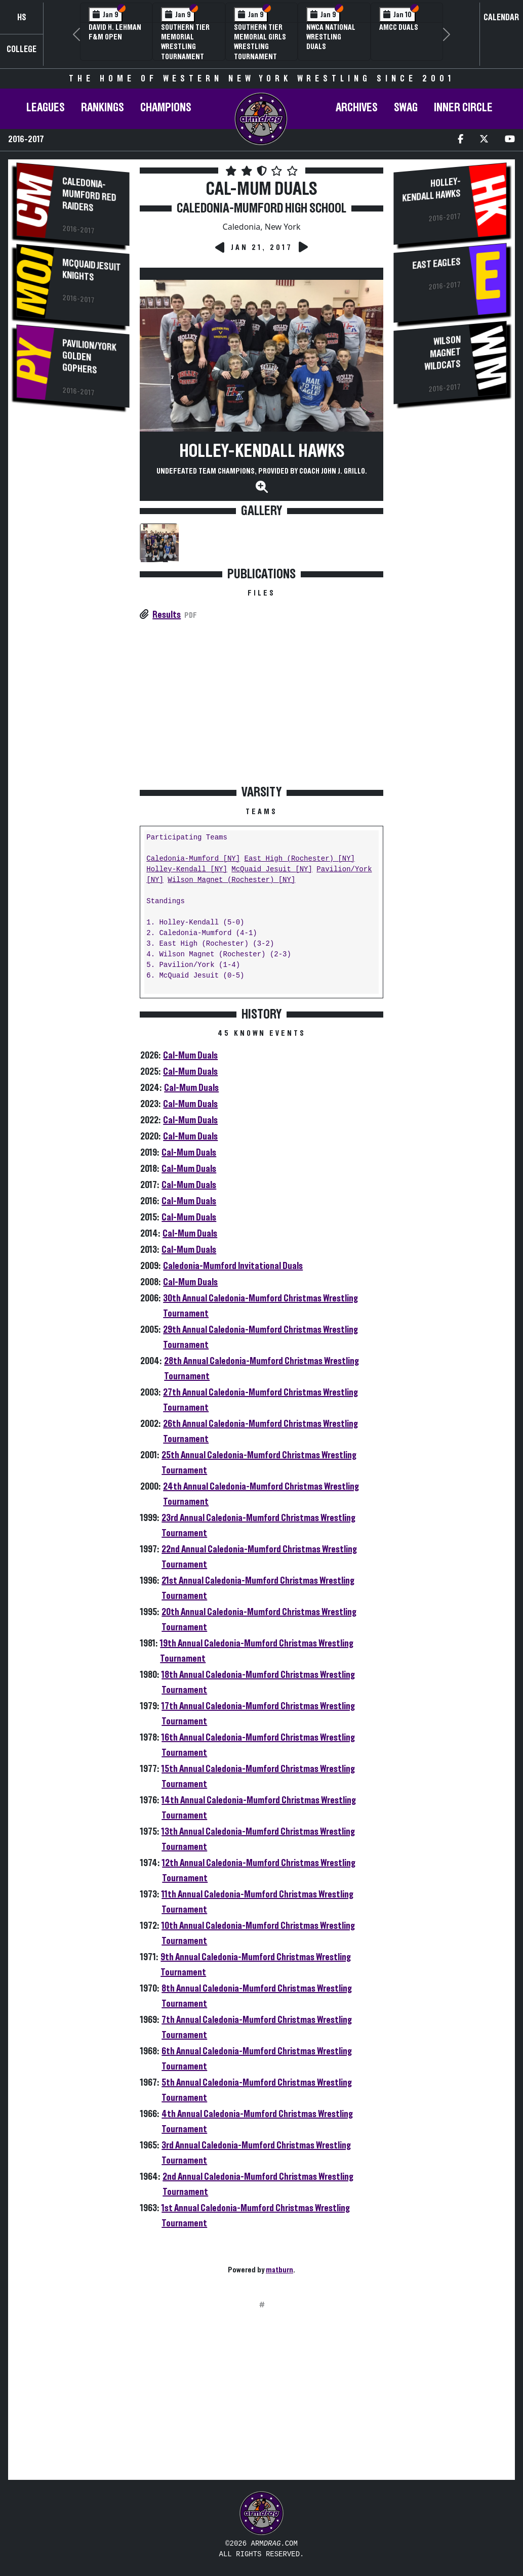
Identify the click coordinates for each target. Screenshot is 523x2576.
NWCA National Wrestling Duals (330, 37)
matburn (279, 2270)
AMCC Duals (398, 27)
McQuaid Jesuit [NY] (271, 869)
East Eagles (436, 263)
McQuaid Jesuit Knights (91, 270)
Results (166, 615)
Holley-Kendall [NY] (186, 869)
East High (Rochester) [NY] (299, 859)
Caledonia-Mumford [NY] (193, 859)
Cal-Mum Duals (190, 1055)
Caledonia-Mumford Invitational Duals (233, 1266)
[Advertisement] (73, 587)
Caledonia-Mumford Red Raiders (89, 194)
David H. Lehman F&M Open (115, 32)
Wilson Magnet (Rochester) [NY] (231, 880)
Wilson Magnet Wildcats (442, 352)
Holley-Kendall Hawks (261, 451)
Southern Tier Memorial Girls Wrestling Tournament (260, 42)
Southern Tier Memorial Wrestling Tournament (185, 42)
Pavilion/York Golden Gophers (89, 356)
